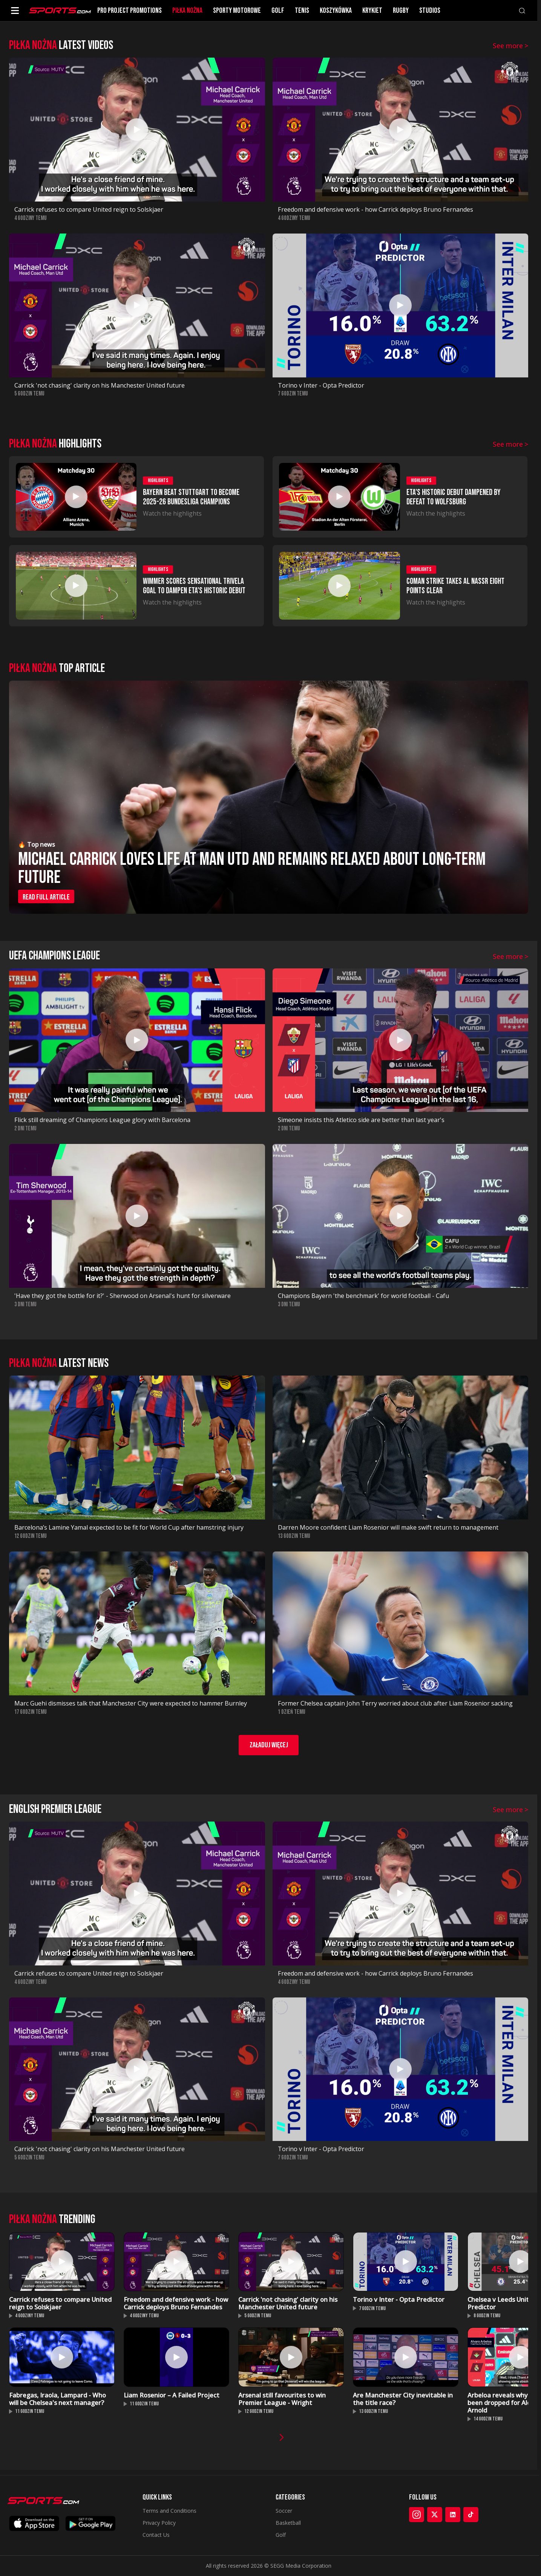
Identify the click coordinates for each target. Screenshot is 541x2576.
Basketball (288, 2522)
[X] (434, 2514)
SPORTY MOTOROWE (237, 10)
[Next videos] (281, 2437)
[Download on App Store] (34, 2523)
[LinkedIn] (452, 2514)
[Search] (522, 10)
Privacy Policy (159, 2522)
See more (510, 45)
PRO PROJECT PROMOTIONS (129, 10)
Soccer (284, 2510)
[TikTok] (470, 2514)
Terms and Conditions (169, 2510)
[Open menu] (15, 10)
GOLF (277, 10)
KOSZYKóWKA (336, 10)
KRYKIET (372, 10)
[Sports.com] (60, 11)
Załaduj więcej (269, 1745)
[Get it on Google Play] (90, 2523)
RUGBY (401, 10)
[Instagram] (416, 2514)
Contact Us (156, 2534)
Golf (281, 2534)
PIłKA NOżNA (187, 10)
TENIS (302, 10)
